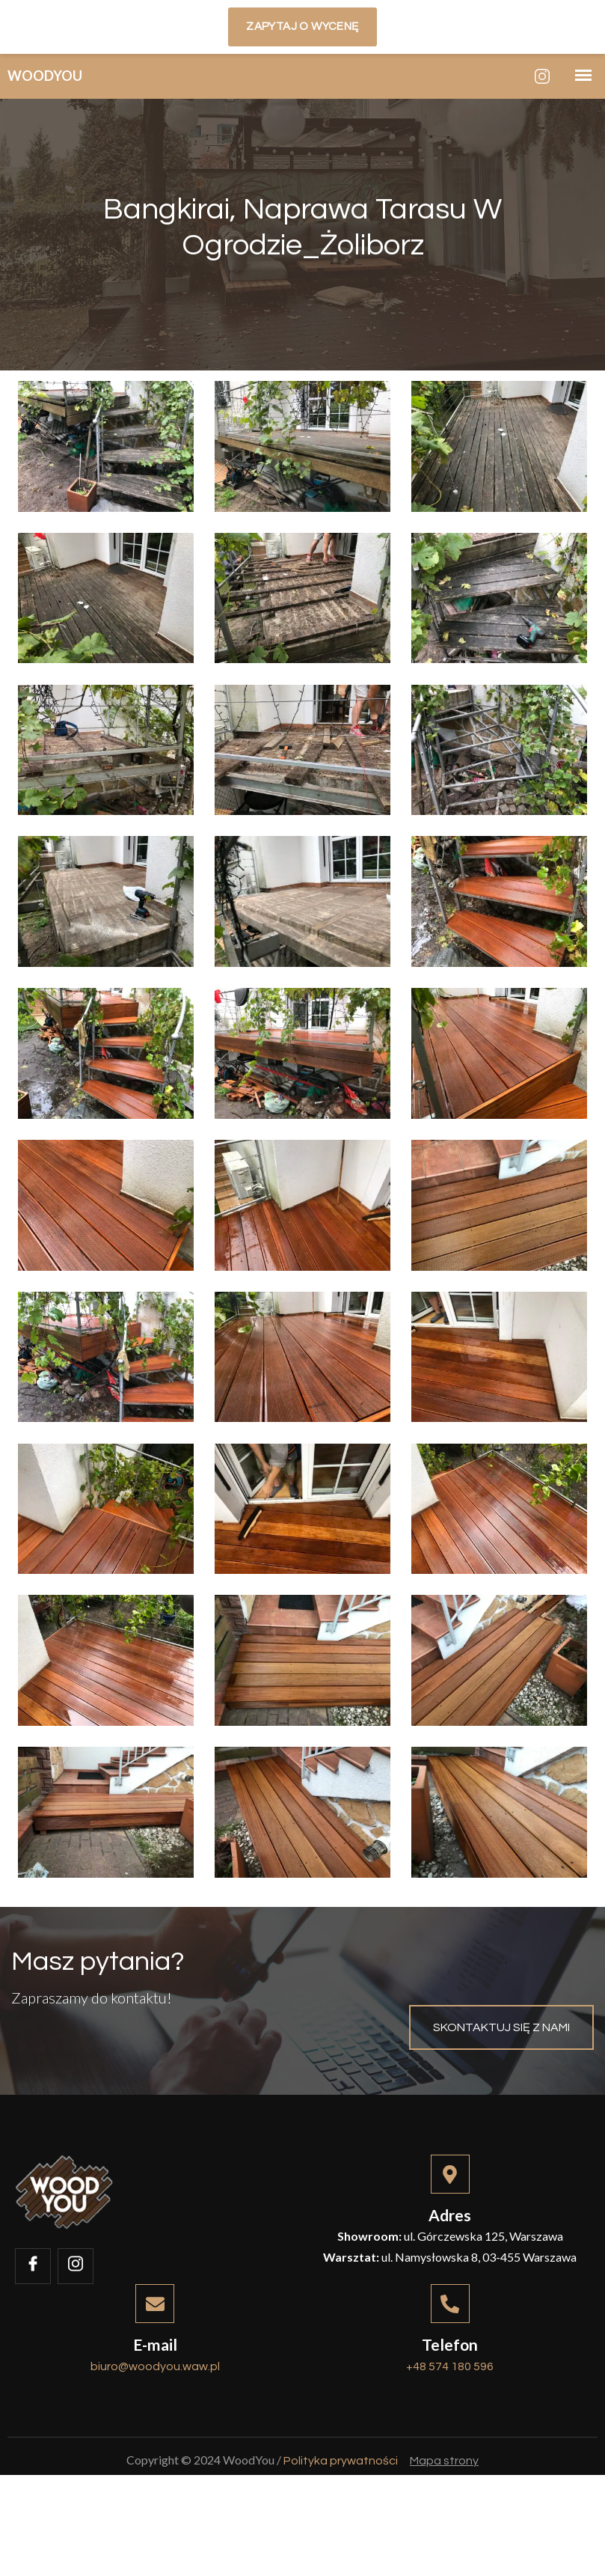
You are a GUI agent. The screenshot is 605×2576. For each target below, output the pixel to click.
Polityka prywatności (340, 2547)
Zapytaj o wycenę (302, 26)
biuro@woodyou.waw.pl (155, 2438)
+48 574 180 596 (450, 2438)
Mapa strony (444, 2547)
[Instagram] (542, 76)
